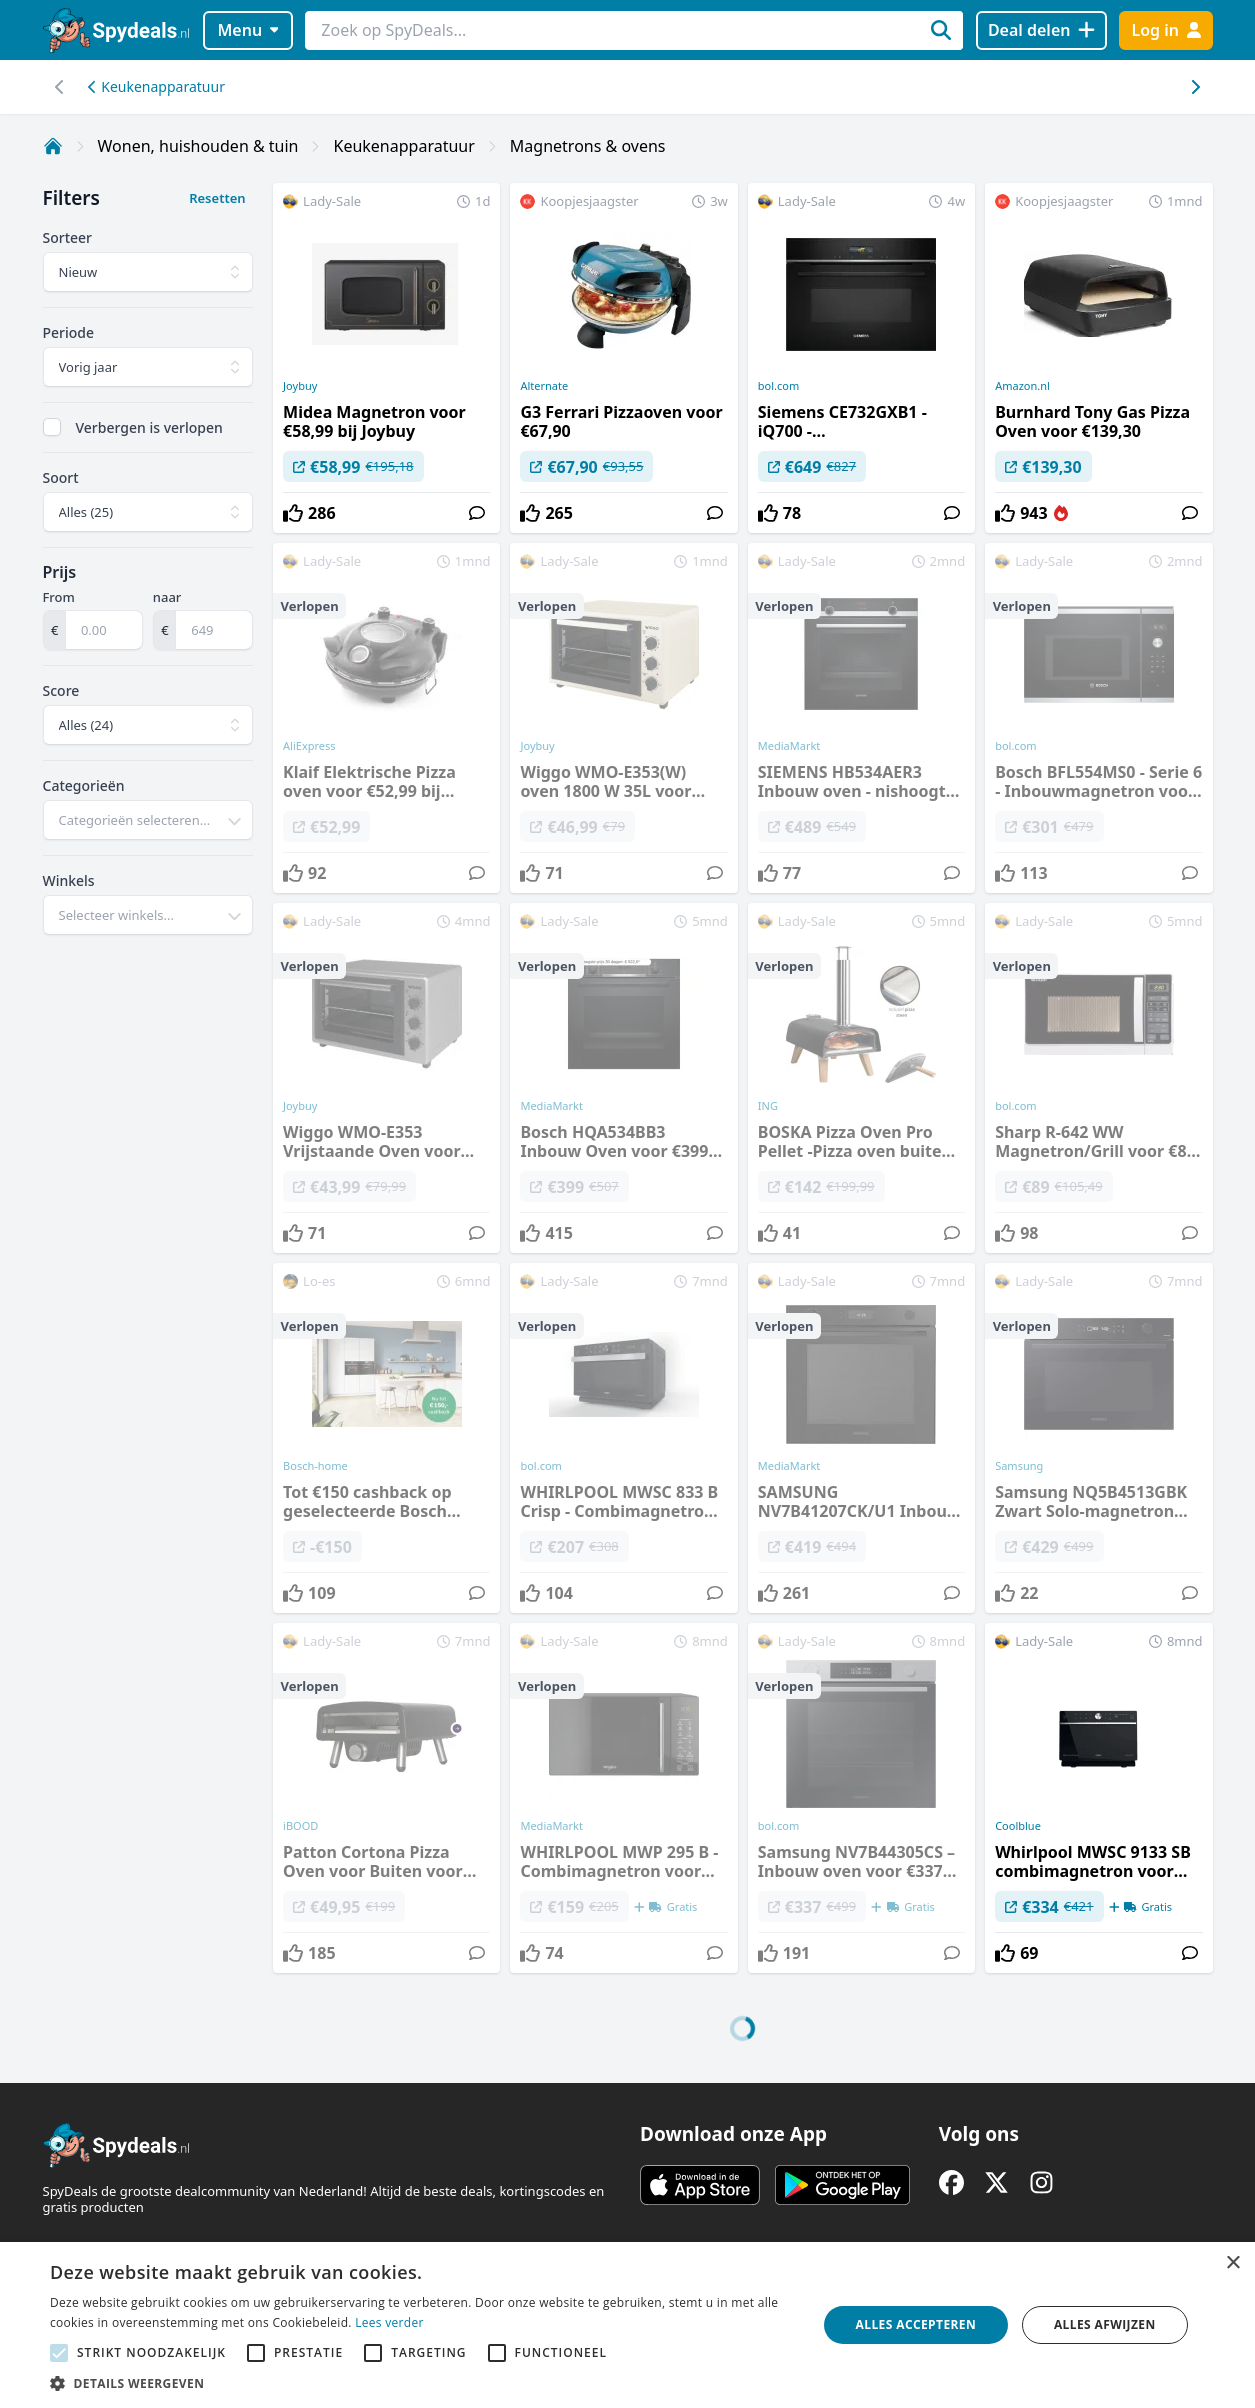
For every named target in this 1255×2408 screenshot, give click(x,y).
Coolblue (1018, 1826)
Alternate (544, 386)
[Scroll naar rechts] (60, 87)
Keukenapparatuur (156, 86)
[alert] (627, 2325)
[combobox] (148, 820)
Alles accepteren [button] (916, 2324)
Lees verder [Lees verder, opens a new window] (389, 2322)
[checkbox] (52, 427)
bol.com (778, 386)
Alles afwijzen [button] (1105, 2324)
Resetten (217, 198)
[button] (422, 2383)
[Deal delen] (1041, 30)
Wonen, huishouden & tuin (198, 146)
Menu (247, 30)
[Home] (53, 146)
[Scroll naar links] (1195, 87)
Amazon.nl (1022, 386)
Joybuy (300, 386)
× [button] (1232, 2263)
